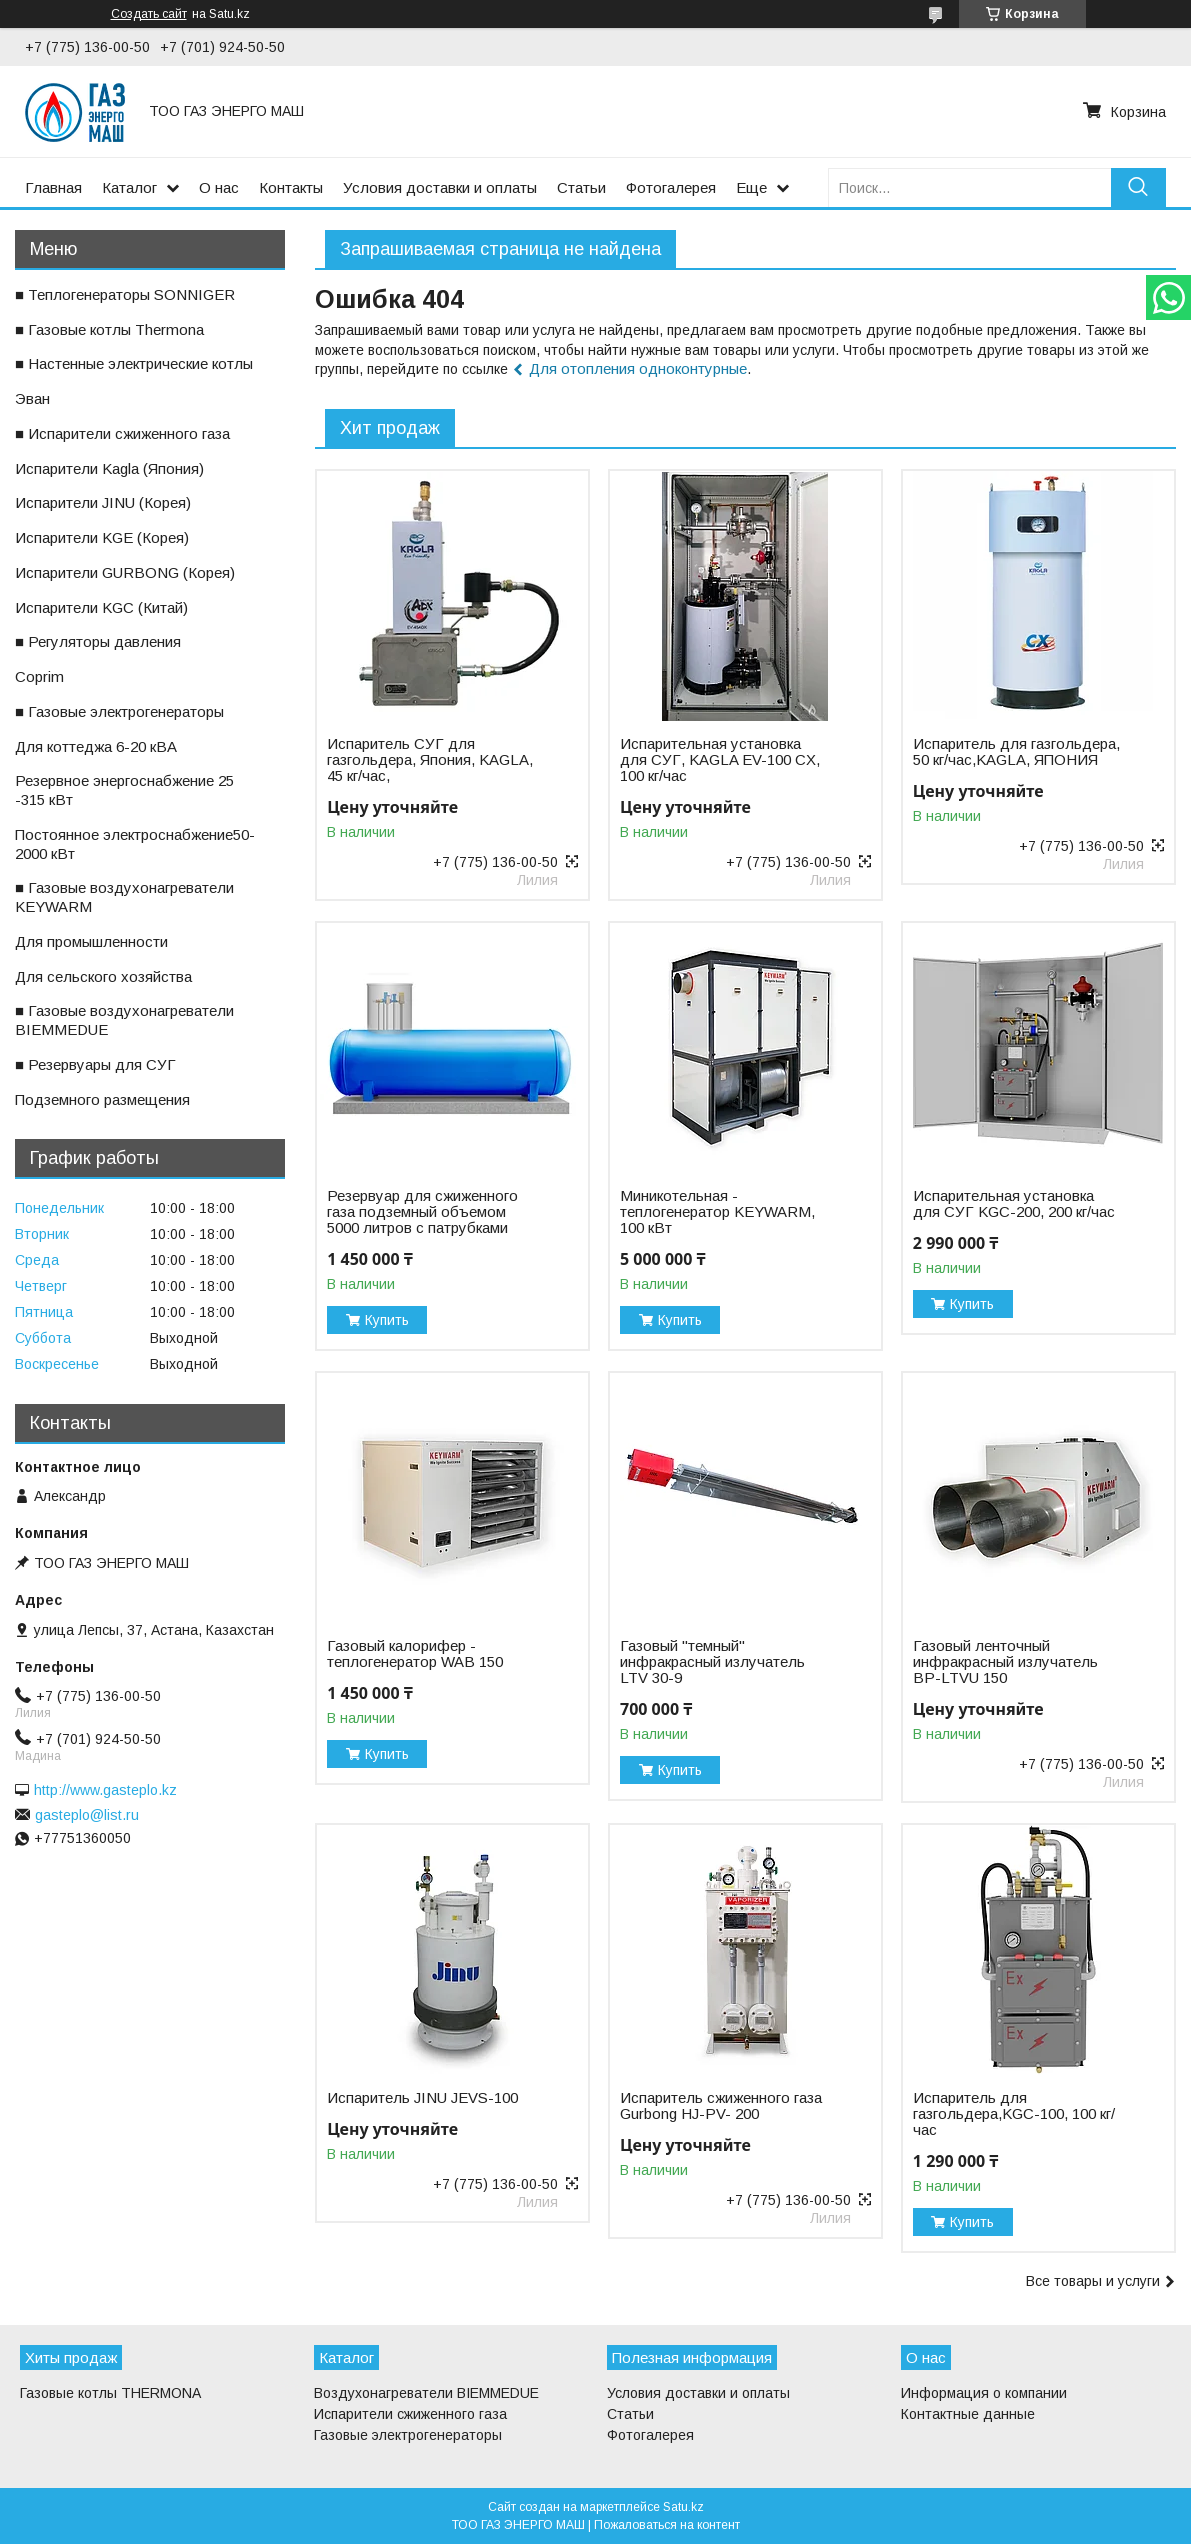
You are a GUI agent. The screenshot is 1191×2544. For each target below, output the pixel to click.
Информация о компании (984, 2393)
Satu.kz (683, 2507)
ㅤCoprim (39, 676)
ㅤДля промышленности (91, 941)
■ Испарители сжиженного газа (122, 433)
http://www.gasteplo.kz (105, 1790)
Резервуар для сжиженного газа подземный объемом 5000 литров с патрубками (422, 1212)
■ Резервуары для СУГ (95, 1064)
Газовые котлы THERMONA (110, 2393)
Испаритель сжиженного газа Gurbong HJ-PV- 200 (721, 2106)
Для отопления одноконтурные (638, 368)
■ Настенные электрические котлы (134, 363)
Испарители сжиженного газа (410, 2414)
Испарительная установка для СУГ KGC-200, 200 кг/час (1014, 1204)
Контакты (291, 187)
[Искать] (1138, 187)
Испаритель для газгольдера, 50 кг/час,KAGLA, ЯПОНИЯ (1016, 752)
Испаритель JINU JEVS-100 (422, 2098)
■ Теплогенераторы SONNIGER (125, 294)
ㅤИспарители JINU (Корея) (103, 502)
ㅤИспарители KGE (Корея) (102, 537)
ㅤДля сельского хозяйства (103, 976)
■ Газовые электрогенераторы (119, 711)
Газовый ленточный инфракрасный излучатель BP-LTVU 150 (1005, 1662)
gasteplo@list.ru (87, 1815)
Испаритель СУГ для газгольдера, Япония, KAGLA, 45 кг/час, (430, 760)
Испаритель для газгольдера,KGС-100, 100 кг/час (1014, 2114)
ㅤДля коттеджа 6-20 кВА (96, 746)
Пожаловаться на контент (667, 2525)
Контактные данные (968, 2414)
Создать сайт (149, 14)
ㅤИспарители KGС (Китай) (101, 607)
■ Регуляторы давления (98, 641)
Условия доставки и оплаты (440, 187)
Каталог (129, 187)
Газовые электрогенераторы (408, 2435)
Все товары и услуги (1093, 2281)
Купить (387, 1320)
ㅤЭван (32, 398)
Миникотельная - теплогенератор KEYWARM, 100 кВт (717, 1212)
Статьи (581, 187)
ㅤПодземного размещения (102, 1099)
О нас (219, 187)
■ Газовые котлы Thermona (109, 329)
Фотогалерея (671, 187)
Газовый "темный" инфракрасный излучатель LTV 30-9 (712, 1662)
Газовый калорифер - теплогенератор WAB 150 (415, 1654)
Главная (53, 187)
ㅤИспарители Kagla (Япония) (109, 468)
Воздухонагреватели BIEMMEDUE (426, 2393)
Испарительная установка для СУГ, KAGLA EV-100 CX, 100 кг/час (720, 760)
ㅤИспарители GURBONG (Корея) (125, 572)
